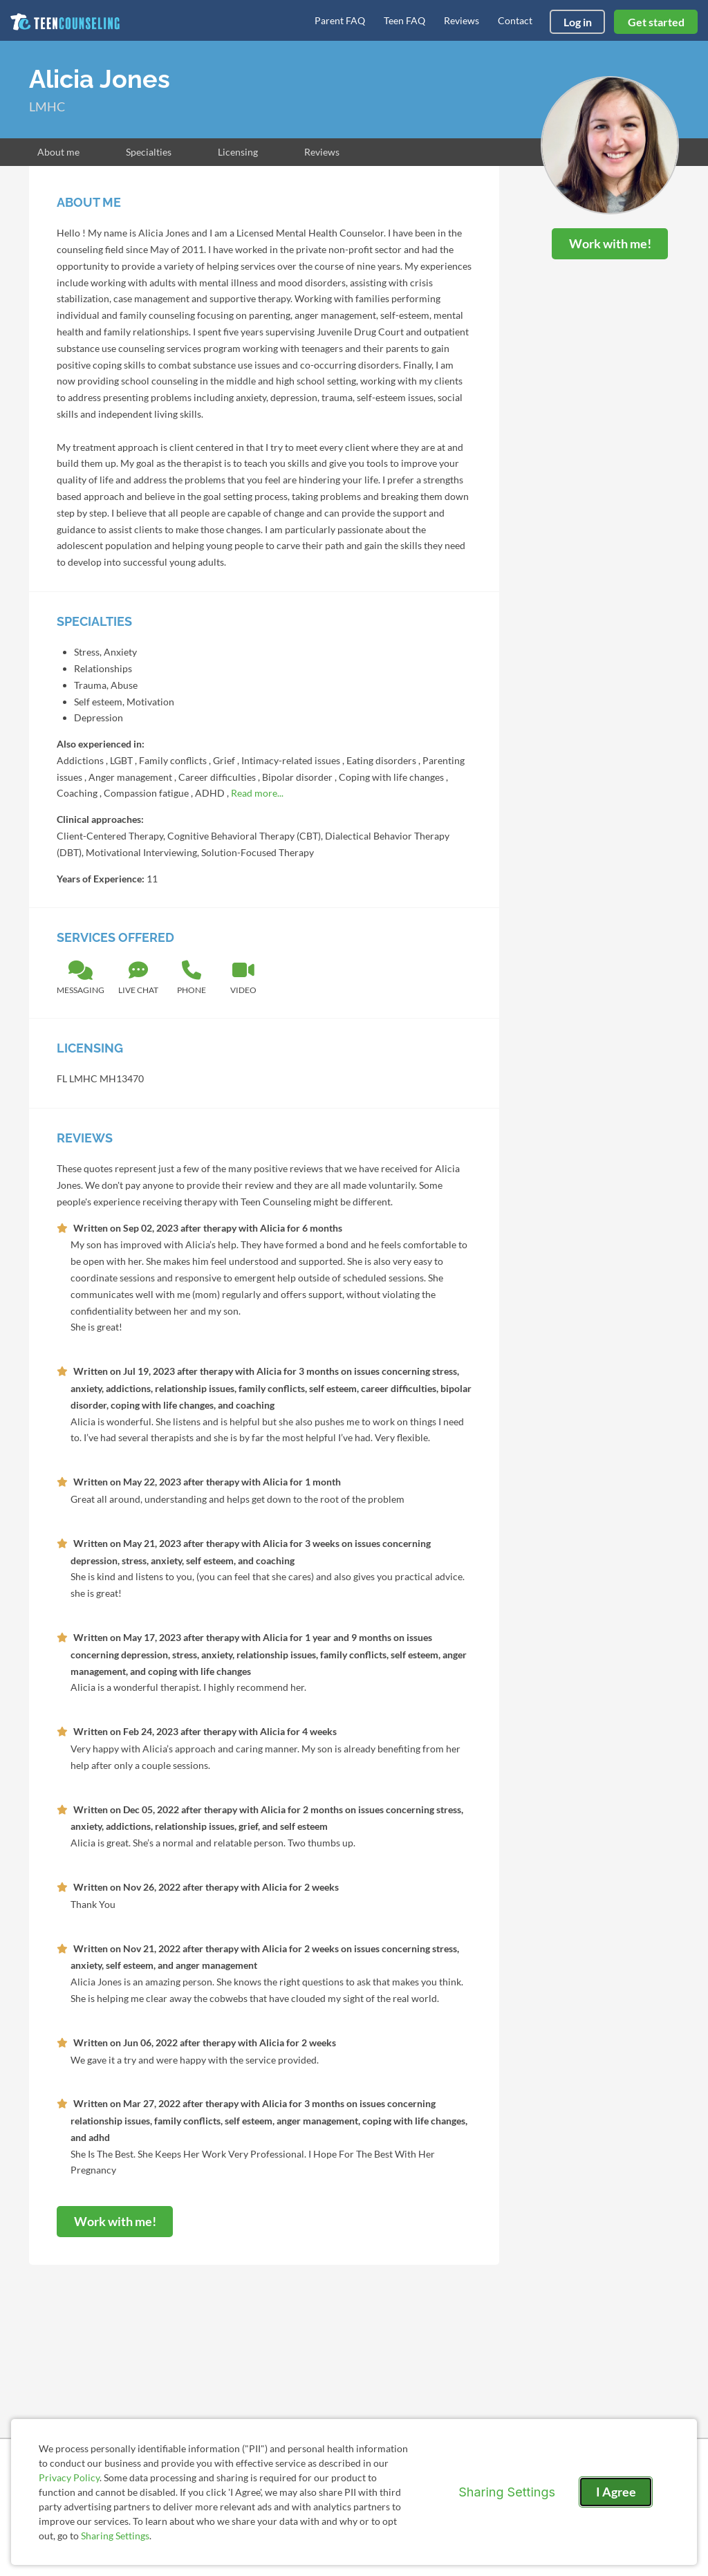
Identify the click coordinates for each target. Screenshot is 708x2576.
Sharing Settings (115, 2535)
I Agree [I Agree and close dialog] (616, 2491)
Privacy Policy (69, 2477)
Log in (577, 21)
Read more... (257, 793)
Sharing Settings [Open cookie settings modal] (506, 2492)
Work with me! (610, 243)
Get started (656, 21)
